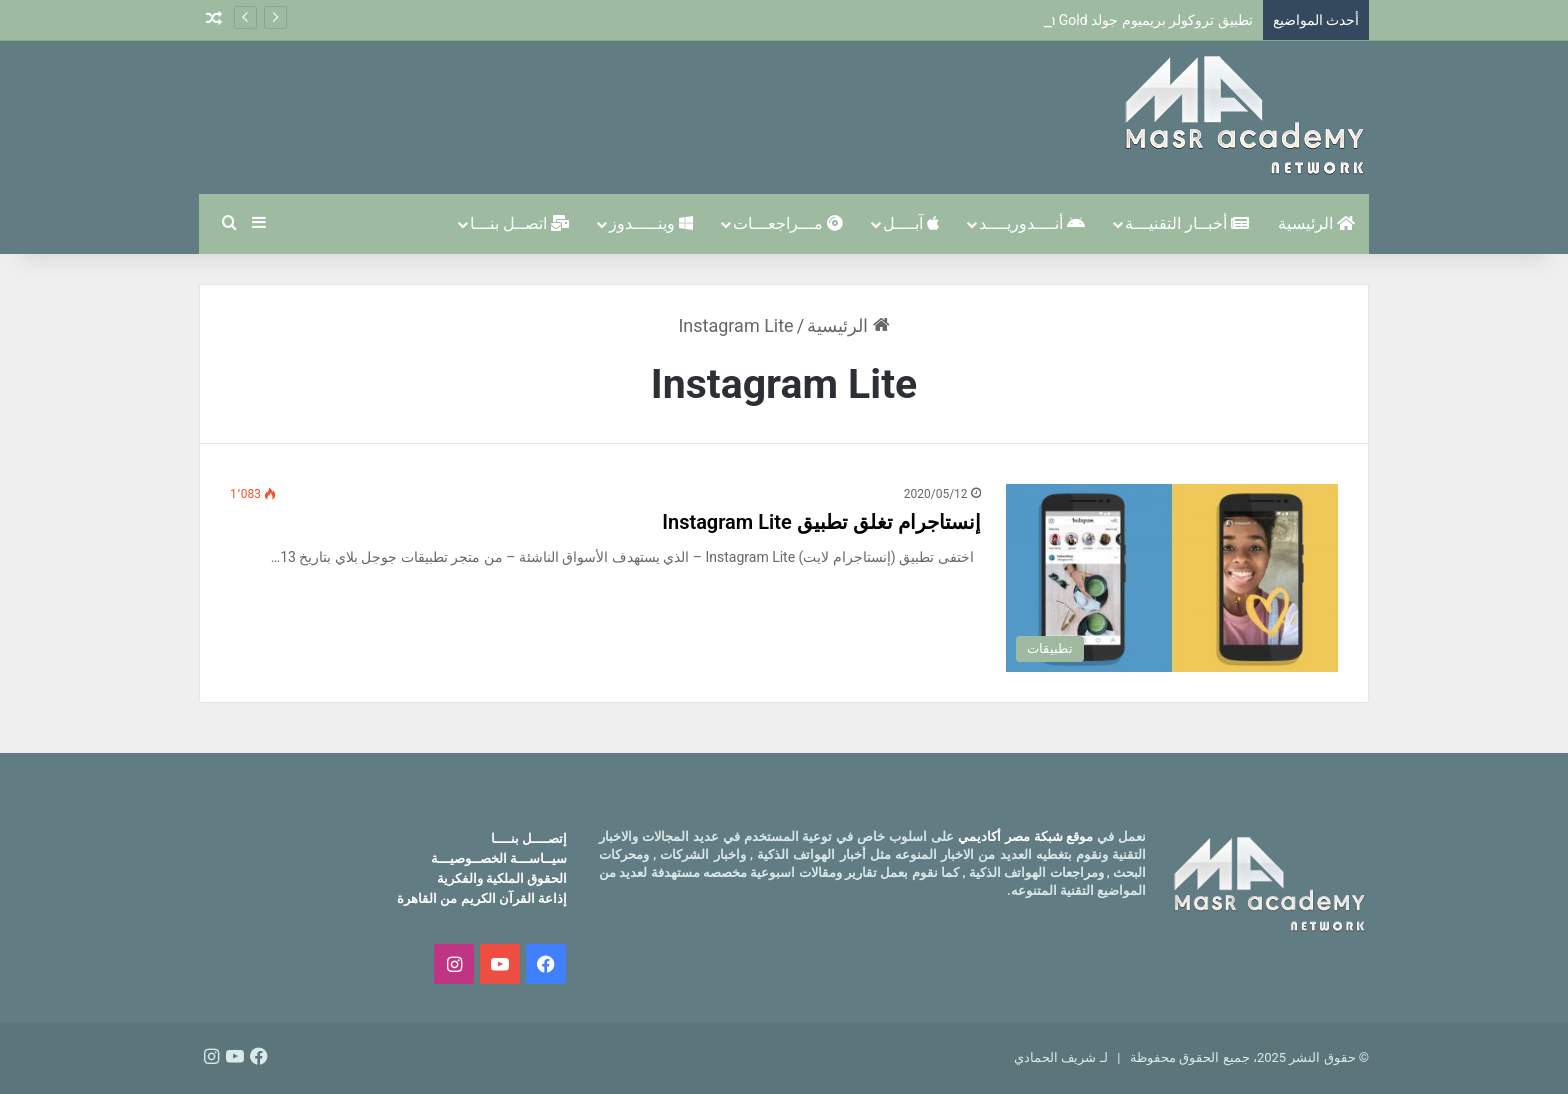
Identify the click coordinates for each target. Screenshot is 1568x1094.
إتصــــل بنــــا (529, 838)
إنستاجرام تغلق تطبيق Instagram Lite (821, 522)
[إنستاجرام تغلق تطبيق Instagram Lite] (1172, 578)
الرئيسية (1316, 223)
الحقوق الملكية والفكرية (502, 878)
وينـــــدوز (651, 223)
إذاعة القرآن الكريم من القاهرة (482, 898)
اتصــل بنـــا (519, 223)
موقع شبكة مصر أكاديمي (1026, 836)
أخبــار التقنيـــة (1187, 223)
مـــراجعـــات (788, 223)
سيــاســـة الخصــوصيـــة (499, 858)
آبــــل (911, 223)
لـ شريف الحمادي (1060, 1057)
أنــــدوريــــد (1032, 223)
